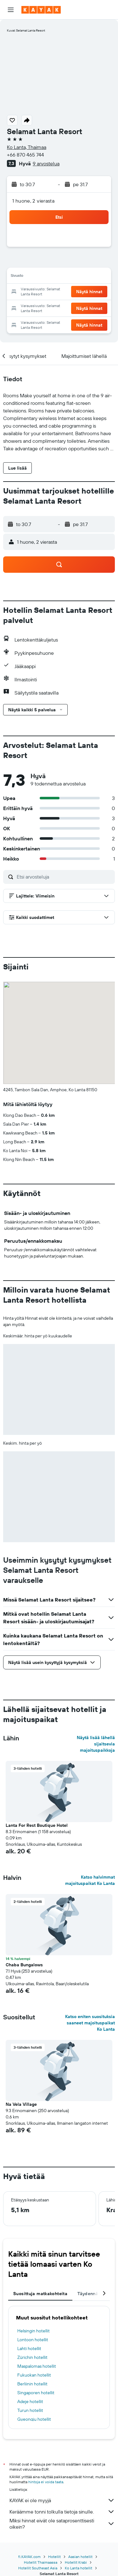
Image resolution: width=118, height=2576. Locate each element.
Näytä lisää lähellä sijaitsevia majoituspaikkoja (96, 1744)
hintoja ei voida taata (45, 2481)
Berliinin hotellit (32, 2384)
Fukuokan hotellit (34, 2375)
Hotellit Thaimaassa (40, 2562)
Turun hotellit (30, 2410)
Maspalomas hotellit (36, 2366)
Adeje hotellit (30, 2401)
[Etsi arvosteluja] (64, 876)
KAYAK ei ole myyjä (62, 2500)
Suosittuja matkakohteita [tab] (40, 2293)
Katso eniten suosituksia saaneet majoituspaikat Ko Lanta (90, 2023)
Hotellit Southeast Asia (37, 2568)
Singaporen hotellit (35, 2392)
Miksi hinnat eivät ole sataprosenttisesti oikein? (62, 2523)
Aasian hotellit (80, 2556)
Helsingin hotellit (33, 2331)
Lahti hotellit (29, 2348)
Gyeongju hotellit (34, 2419)
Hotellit (54, 2556)
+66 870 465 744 (25, 154)
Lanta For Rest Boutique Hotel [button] (37, 1825)
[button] (11, 10)
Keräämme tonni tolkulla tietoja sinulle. (62, 2511)
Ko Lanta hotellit (78, 2568)
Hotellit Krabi (76, 2562)
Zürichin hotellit (32, 2357)
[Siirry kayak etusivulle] (41, 10)
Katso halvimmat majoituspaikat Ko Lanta (90, 1880)
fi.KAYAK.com (29, 2556)
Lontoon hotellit (32, 2339)
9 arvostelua (46, 163)
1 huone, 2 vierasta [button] (33, 201)
